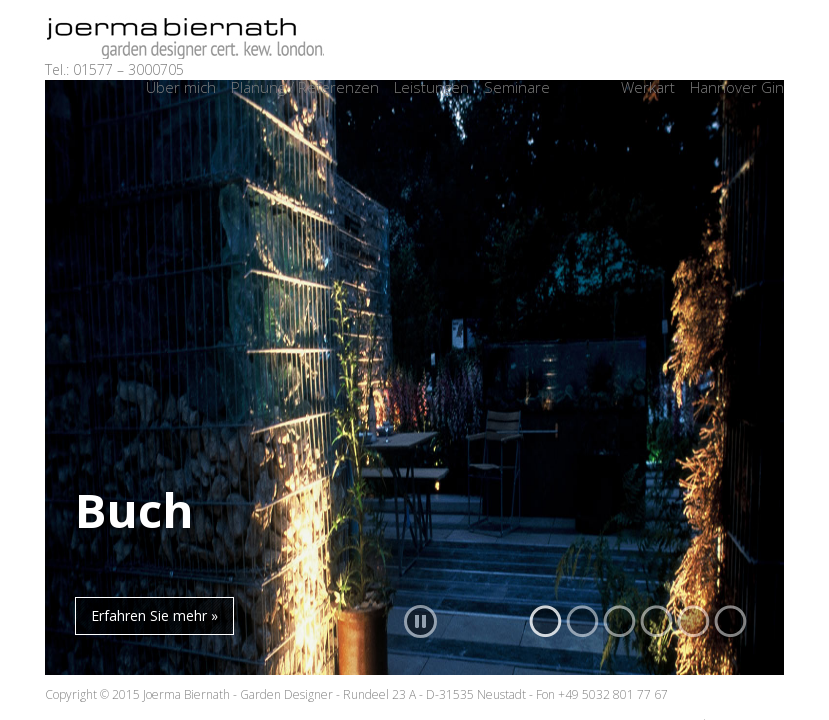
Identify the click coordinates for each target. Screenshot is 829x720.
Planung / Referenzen (305, 87)
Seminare (517, 87)
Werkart (648, 87)
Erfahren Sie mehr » (154, 615)
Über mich (181, 87)
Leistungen (431, 87)
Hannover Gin (737, 87)
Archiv (585, 87)
